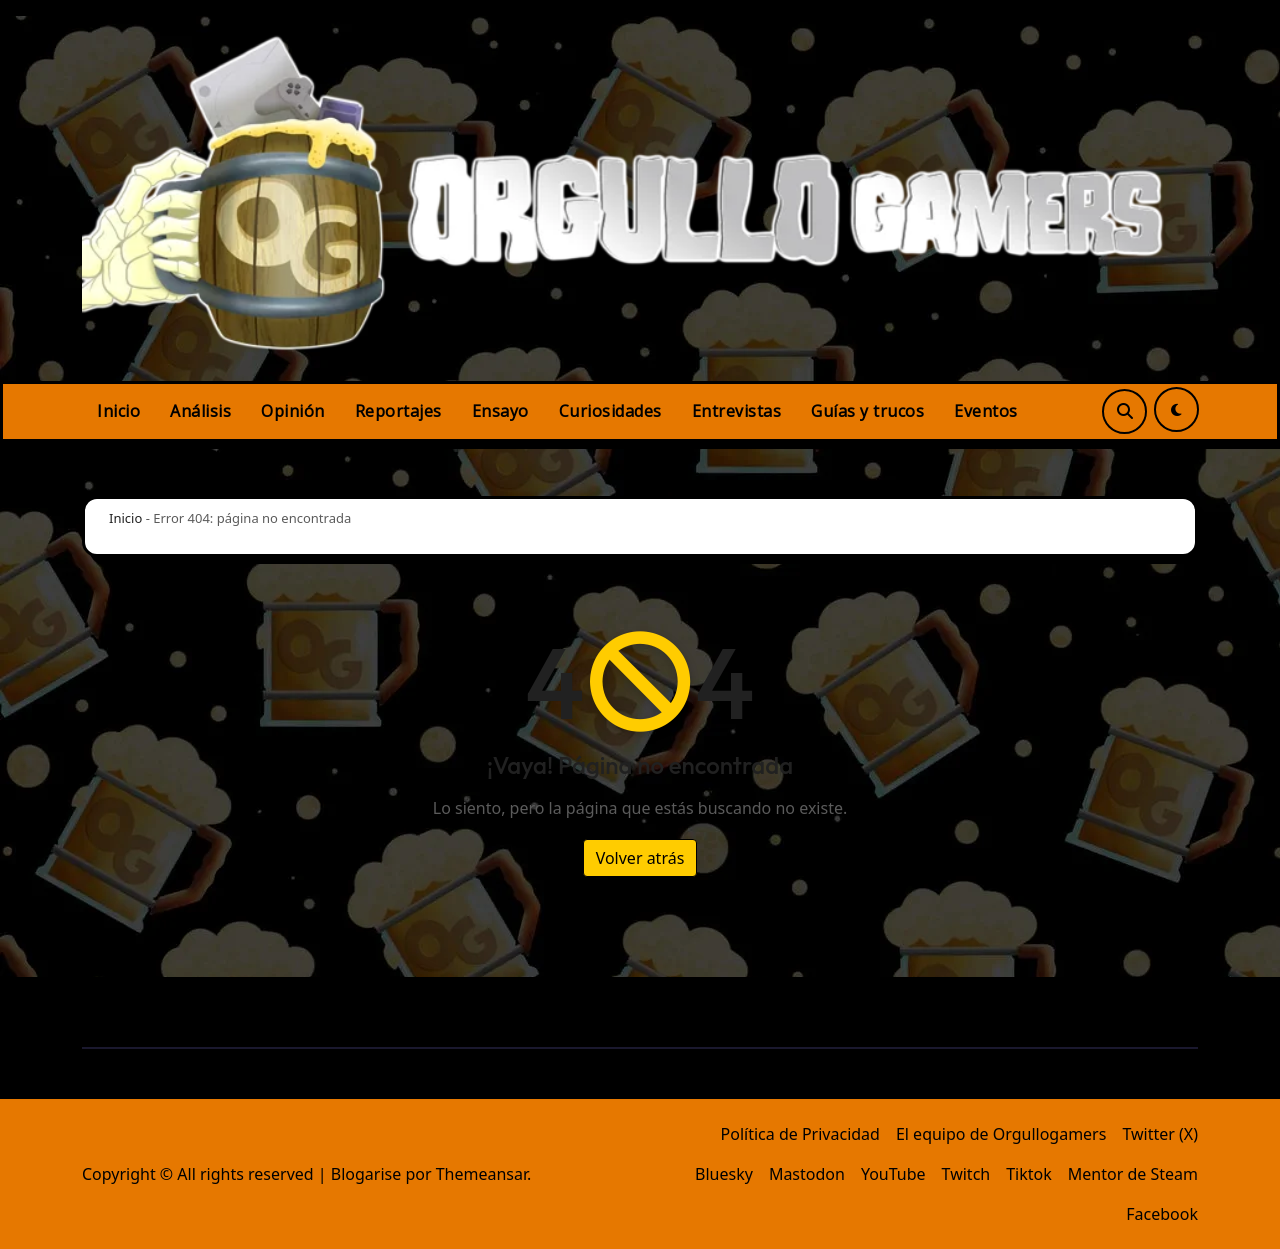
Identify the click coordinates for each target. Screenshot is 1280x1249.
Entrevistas (737, 411)
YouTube (893, 1174)
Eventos (986, 411)
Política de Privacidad (800, 1134)
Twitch (966, 1174)
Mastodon (807, 1174)
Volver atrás (640, 858)
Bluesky (724, 1174)
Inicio (118, 411)
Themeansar (481, 1174)
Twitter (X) (1160, 1134)
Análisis (200, 411)
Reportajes (398, 411)
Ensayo (500, 411)
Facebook (1162, 1214)
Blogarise (366, 1174)
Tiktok (1029, 1174)
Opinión (293, 411)
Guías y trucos (867, 411)
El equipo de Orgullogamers (1001, 1134)
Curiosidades (610, 411)
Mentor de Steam (1133, 1174)
